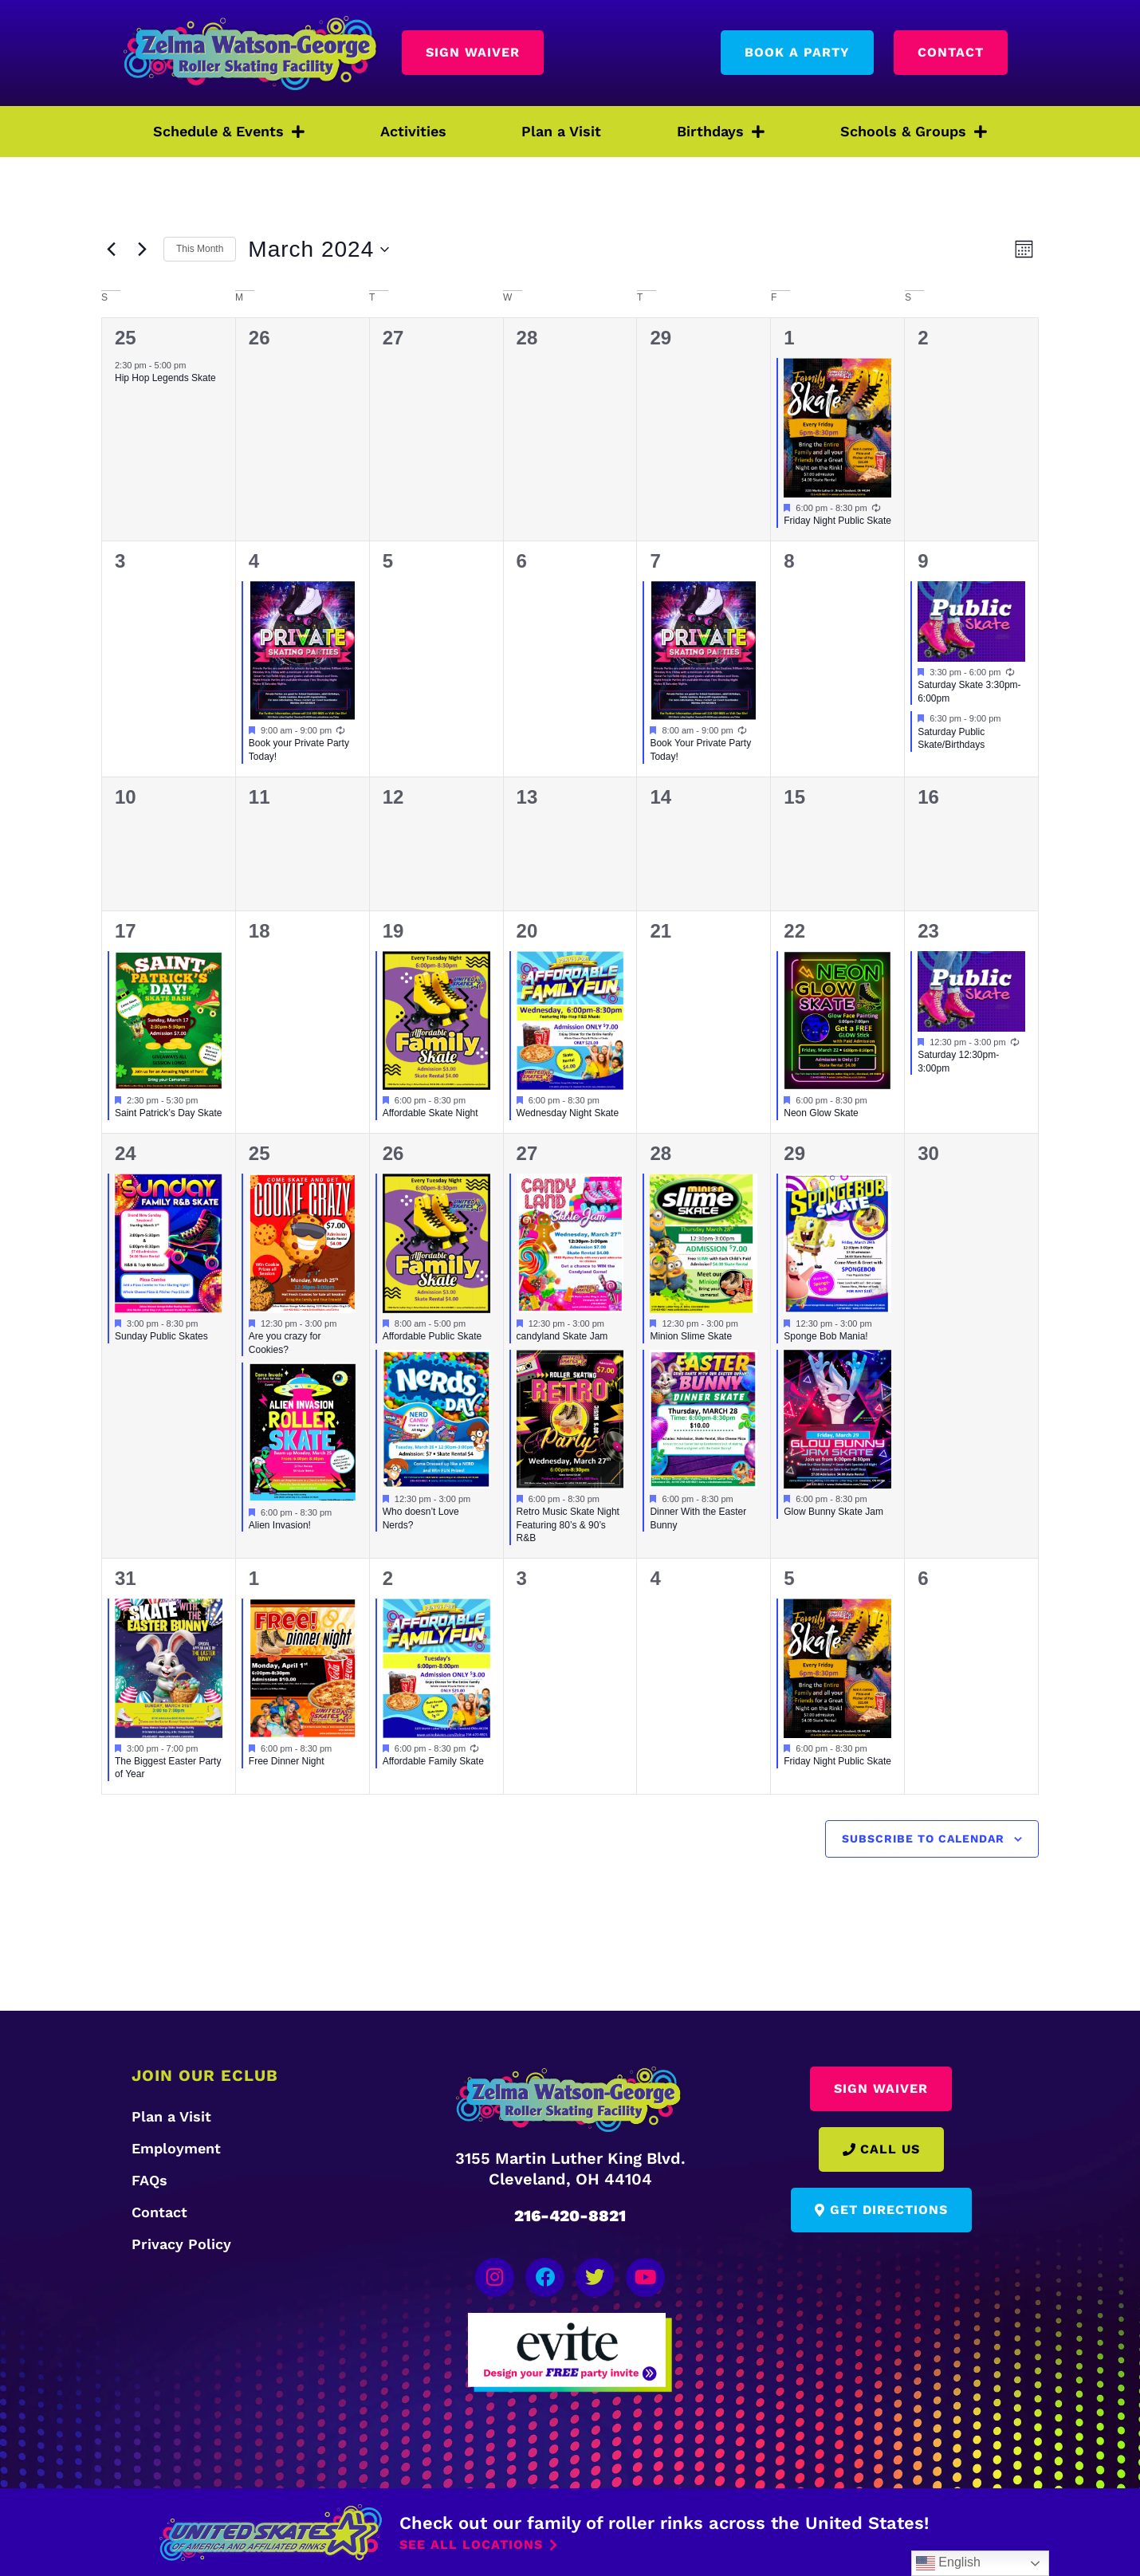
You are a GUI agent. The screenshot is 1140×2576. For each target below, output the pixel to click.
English (948, 2563)
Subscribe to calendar (923, 1838)
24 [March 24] (125, 1153)
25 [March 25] (259, 1153)
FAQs (149, 2180)
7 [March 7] (655, 561)
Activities (413, 131)
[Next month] (141, 249)
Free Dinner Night (286, 1761)
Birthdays (721, 131)
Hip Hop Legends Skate (165, 377)
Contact (159, 2212)
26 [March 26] (393, 1153)
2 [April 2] (388, 1578)
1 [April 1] (254, 1578)
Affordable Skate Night (430, 1113)
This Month (199, 248)
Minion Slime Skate (691, 1336)
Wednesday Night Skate (568, 1113)
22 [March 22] (794, 931)
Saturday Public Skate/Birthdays (951, 738)
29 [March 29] (794, 1153)
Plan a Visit (561, 131)
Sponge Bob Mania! (825, 1336)
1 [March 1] (789, 337)
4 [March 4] (254, 561)
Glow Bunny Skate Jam (833, 1511)
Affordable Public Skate (432, 1336)
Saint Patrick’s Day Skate (168, 1113)
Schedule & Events (229, 131)
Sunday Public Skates (161, 1336)
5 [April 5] (789, 1578)
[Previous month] (110, 249)
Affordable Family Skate (433, 1761)
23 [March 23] (928, 931)
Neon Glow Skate (821, 1113)
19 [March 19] (393, 931)
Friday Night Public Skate (837, 520)
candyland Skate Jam (562, 1336)
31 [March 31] (125, 1578)
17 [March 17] (125, 931)
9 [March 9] (923, 561)
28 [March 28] (660, 1153)
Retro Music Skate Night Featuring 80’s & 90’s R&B (568, 1525)
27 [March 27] (527, 1153)
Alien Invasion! (280, 1525)
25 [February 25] (125, 337)
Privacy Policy (181, 2244)
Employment (176, 2148)
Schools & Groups (913, 131)
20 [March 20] (527, 931)
